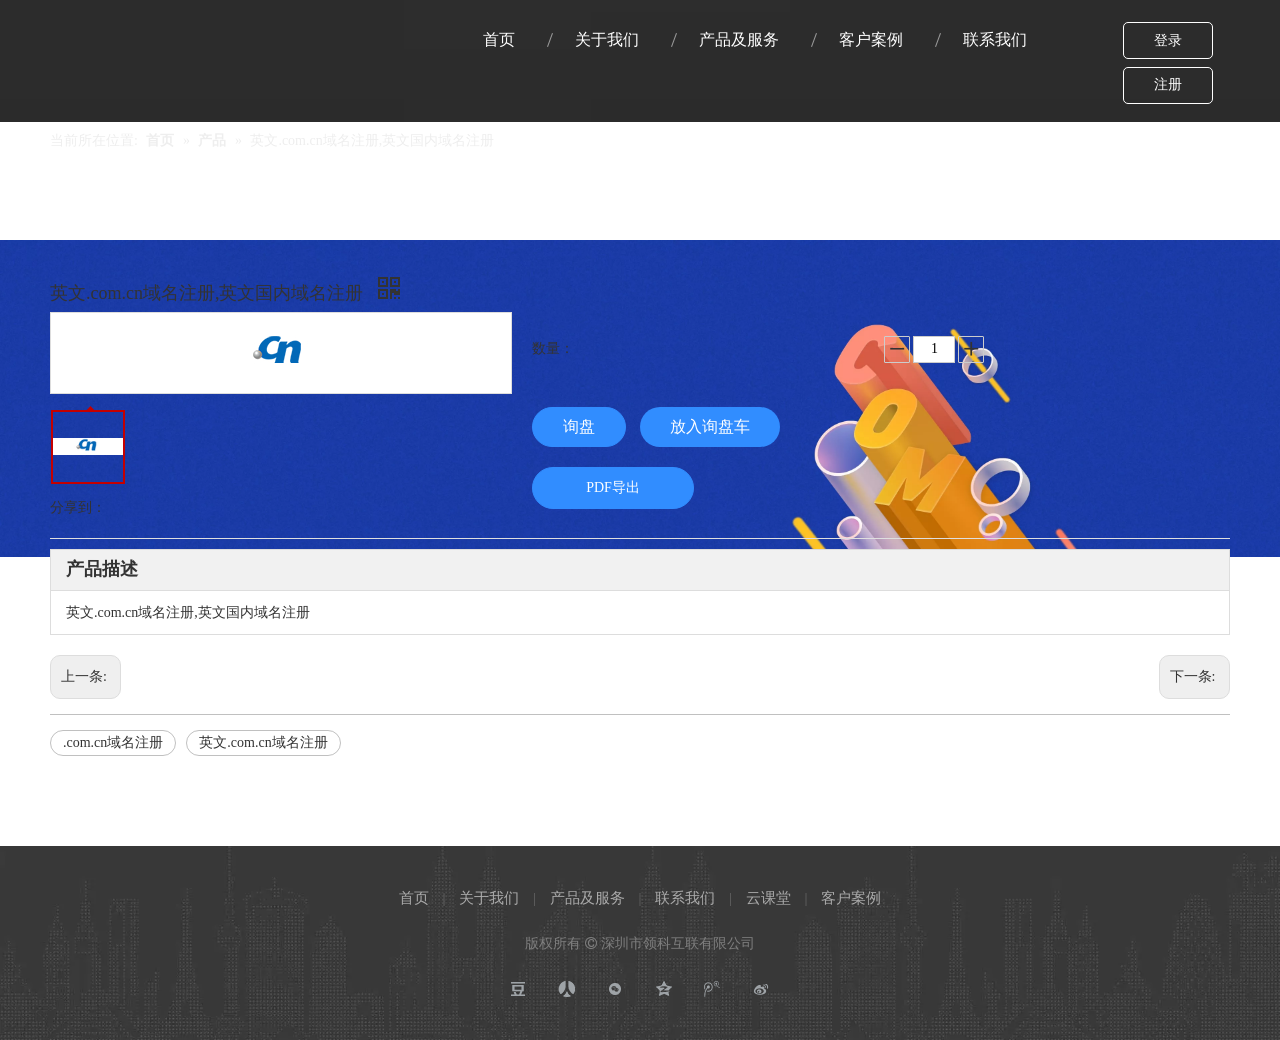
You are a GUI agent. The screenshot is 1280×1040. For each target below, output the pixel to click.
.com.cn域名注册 (113, 742)
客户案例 (851, 898)
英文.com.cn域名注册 (263, 742)
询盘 (579, 426)
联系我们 (685, 898)
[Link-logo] (107, 26)
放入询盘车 (710, 426)
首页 (414, 898)
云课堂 (768, 898)
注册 (1168, 84)
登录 (1168, 40)
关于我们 (489, 898)
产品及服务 (587, 898)
